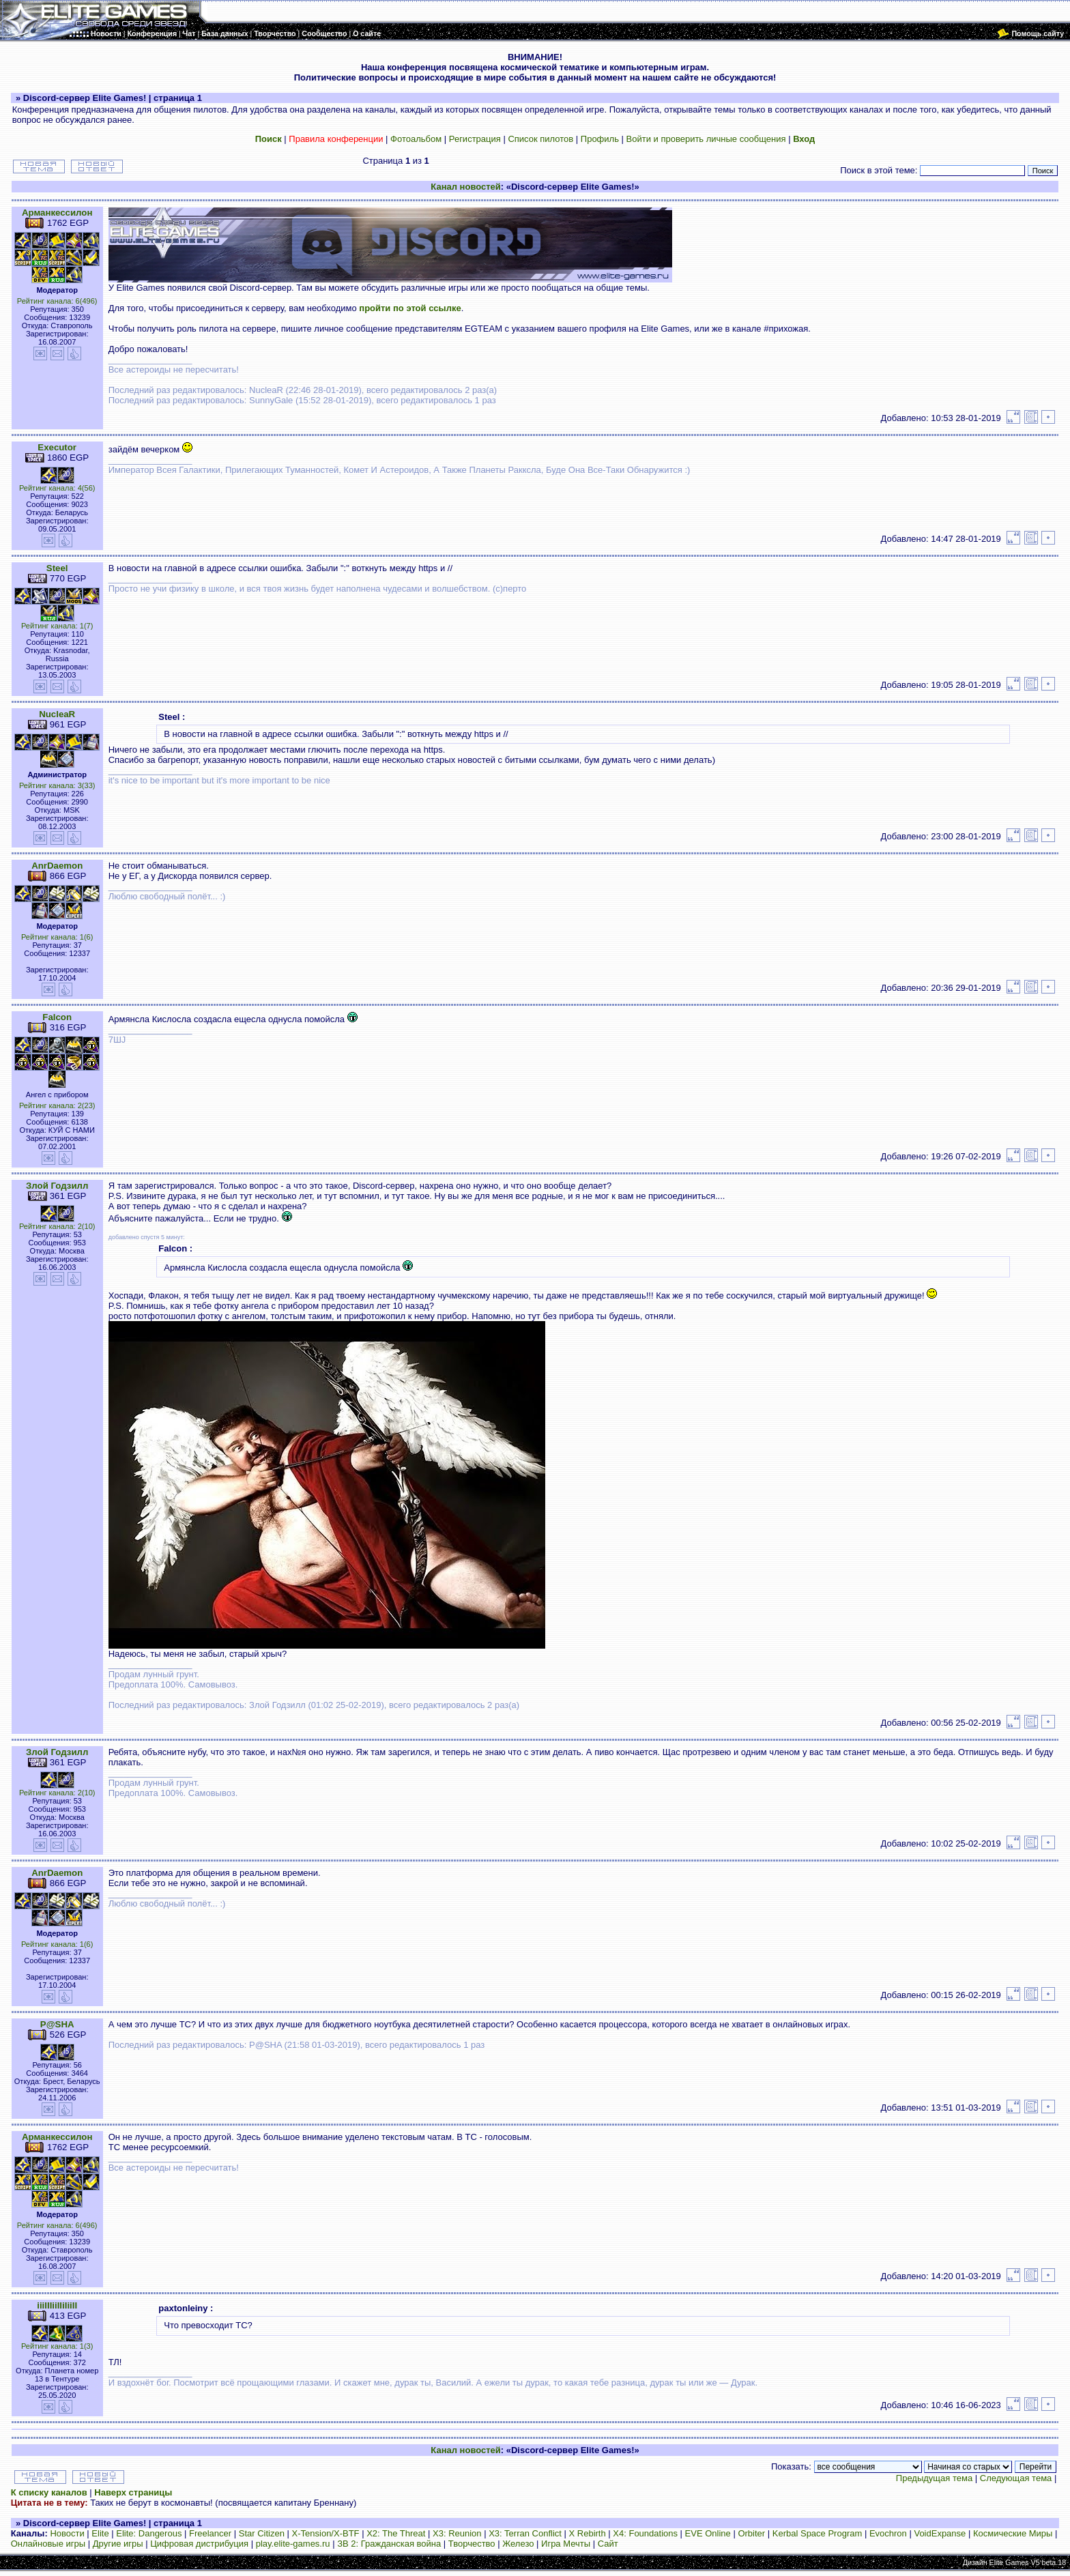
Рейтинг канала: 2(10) (57, 1226)
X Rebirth (587, 2533)
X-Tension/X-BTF (326, 2533)
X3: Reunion (457, 2533)
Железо (518, 2543)
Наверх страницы (133, 2492)
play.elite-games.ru (293, 2543)
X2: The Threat (395, 2533)
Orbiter (751, 2533)
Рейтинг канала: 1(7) (57, 626)
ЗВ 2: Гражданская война (389, 2543)
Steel (57, 568)
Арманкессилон (57, 212)
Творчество (471, 2543)
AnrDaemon (57, 865)
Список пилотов (540, 139)
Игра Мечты (565, 2543)
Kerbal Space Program (817, 2533)
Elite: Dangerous (149, 2533)
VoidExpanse (940, 2533)
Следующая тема (1016, 2478)
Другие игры (118, 2543)
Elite (100, 2533)
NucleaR (57, 714)
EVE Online (708, 2533)
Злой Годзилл (57, 1186)
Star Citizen (262, 2533)
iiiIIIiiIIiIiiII (57, 2305)
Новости (67, 2533)
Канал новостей (465, 187)
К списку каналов (49, 2492)
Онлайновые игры (48, 2543)
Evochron (888, 2533)
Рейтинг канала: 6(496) (57, 301)
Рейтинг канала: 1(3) (57, 2346)
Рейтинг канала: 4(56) (57, 488)
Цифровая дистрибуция (199, 2543)
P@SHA (57, 2024)
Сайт (608, 2543)
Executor (57, 447)
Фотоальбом (416, 139)
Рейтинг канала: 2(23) (57, 1105)
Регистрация (475, 139)
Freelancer (210, 2533)
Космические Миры (1012, 2533)
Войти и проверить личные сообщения (706, 139)
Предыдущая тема (934, 2478)
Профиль (600, 139)
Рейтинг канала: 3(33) (57, 785)
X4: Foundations (645, 2533)
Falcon (57, 1017)
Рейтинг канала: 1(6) (57, 937)
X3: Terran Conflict (525, 2533)
